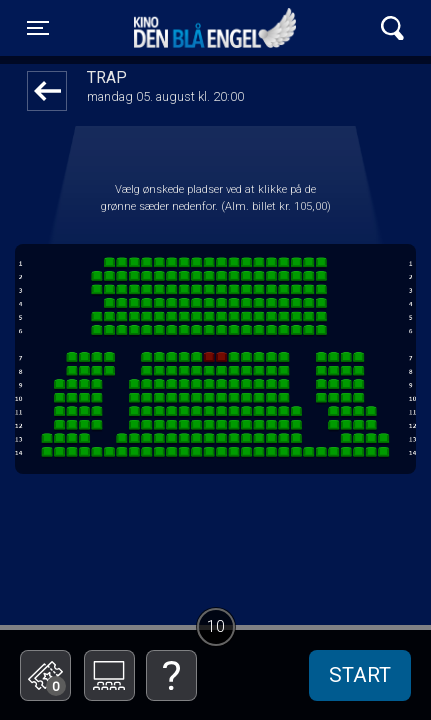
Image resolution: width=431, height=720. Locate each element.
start (360, 675)
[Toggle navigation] (38, 28)
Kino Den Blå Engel (215, 28)
